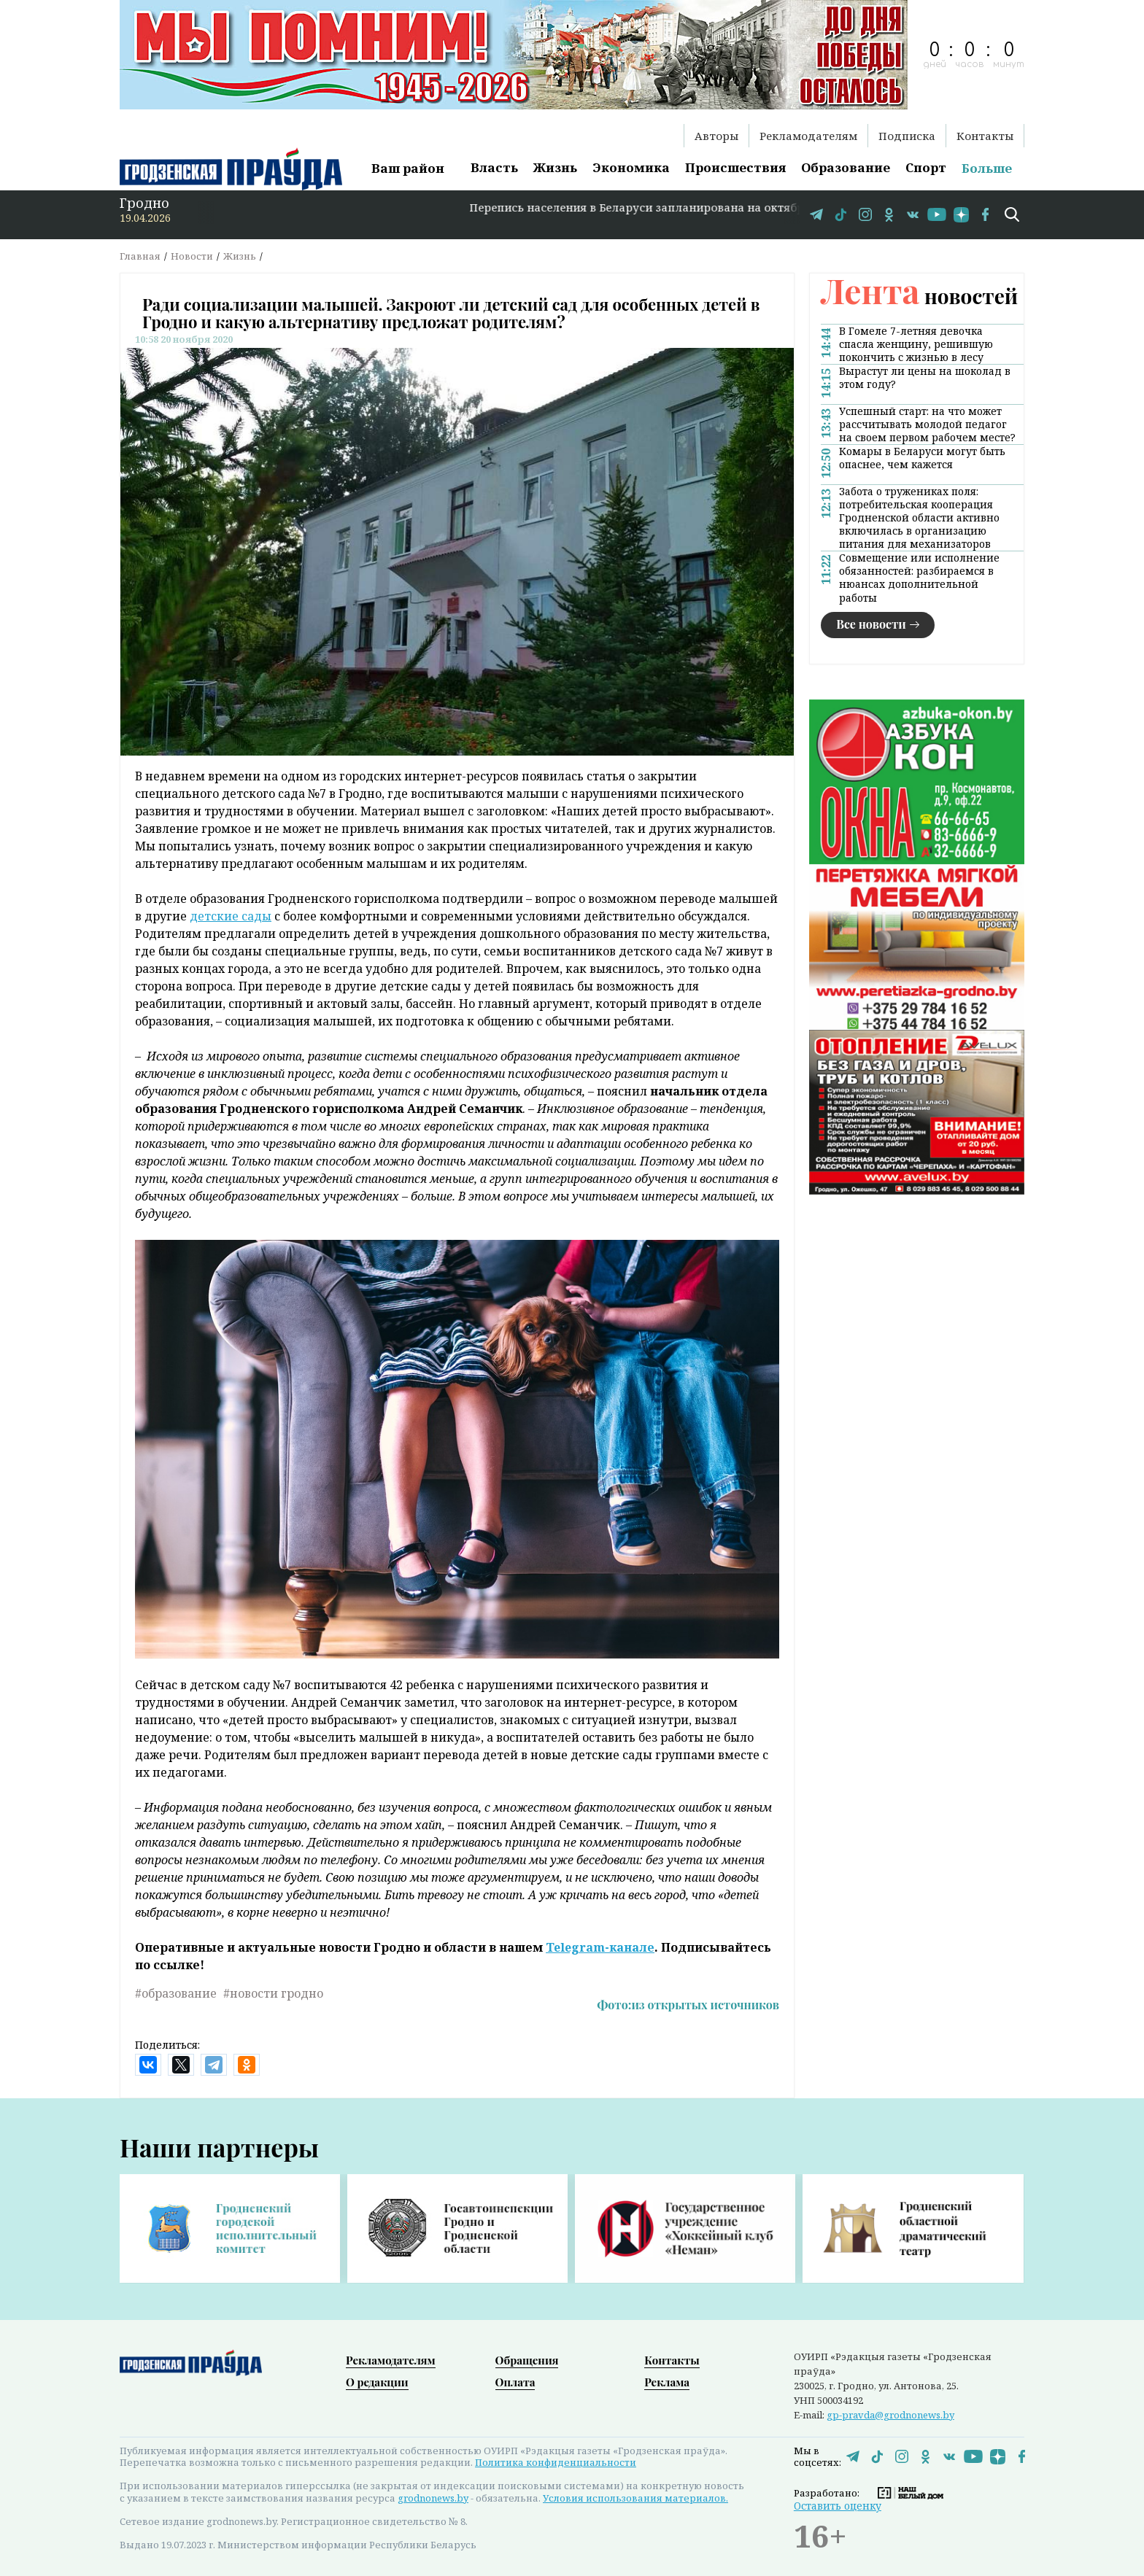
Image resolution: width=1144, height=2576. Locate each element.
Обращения (527, 2360)
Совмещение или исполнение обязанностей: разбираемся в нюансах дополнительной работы (919, 577)
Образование (845, 167)
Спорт (925, 167)
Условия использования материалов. (635, 2498)
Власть (494, 167)
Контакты (984, 135)
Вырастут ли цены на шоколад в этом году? (924, 378)
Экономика (631, 167)
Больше (987, 168)
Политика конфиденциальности (555, 2462)
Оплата (515, 2382)
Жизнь (555, 167)
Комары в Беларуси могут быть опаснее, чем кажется (922, 458)
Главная (140, 256)
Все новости (871, 624)
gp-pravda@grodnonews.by (890, 2414)
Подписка (906, 135)
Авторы (716, 135)
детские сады (230, 916)
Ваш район (407, 168)
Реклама (666, 2382)
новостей (919, 295)
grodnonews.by (433, 2498)
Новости (192, 256)
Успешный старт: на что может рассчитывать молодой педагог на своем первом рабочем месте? (927, 424)
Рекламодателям (808, 135)
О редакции (377, 2382)
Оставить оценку (837, 2506)
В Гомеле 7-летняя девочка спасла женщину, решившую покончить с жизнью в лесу (916, 344)
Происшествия (735, 167)
